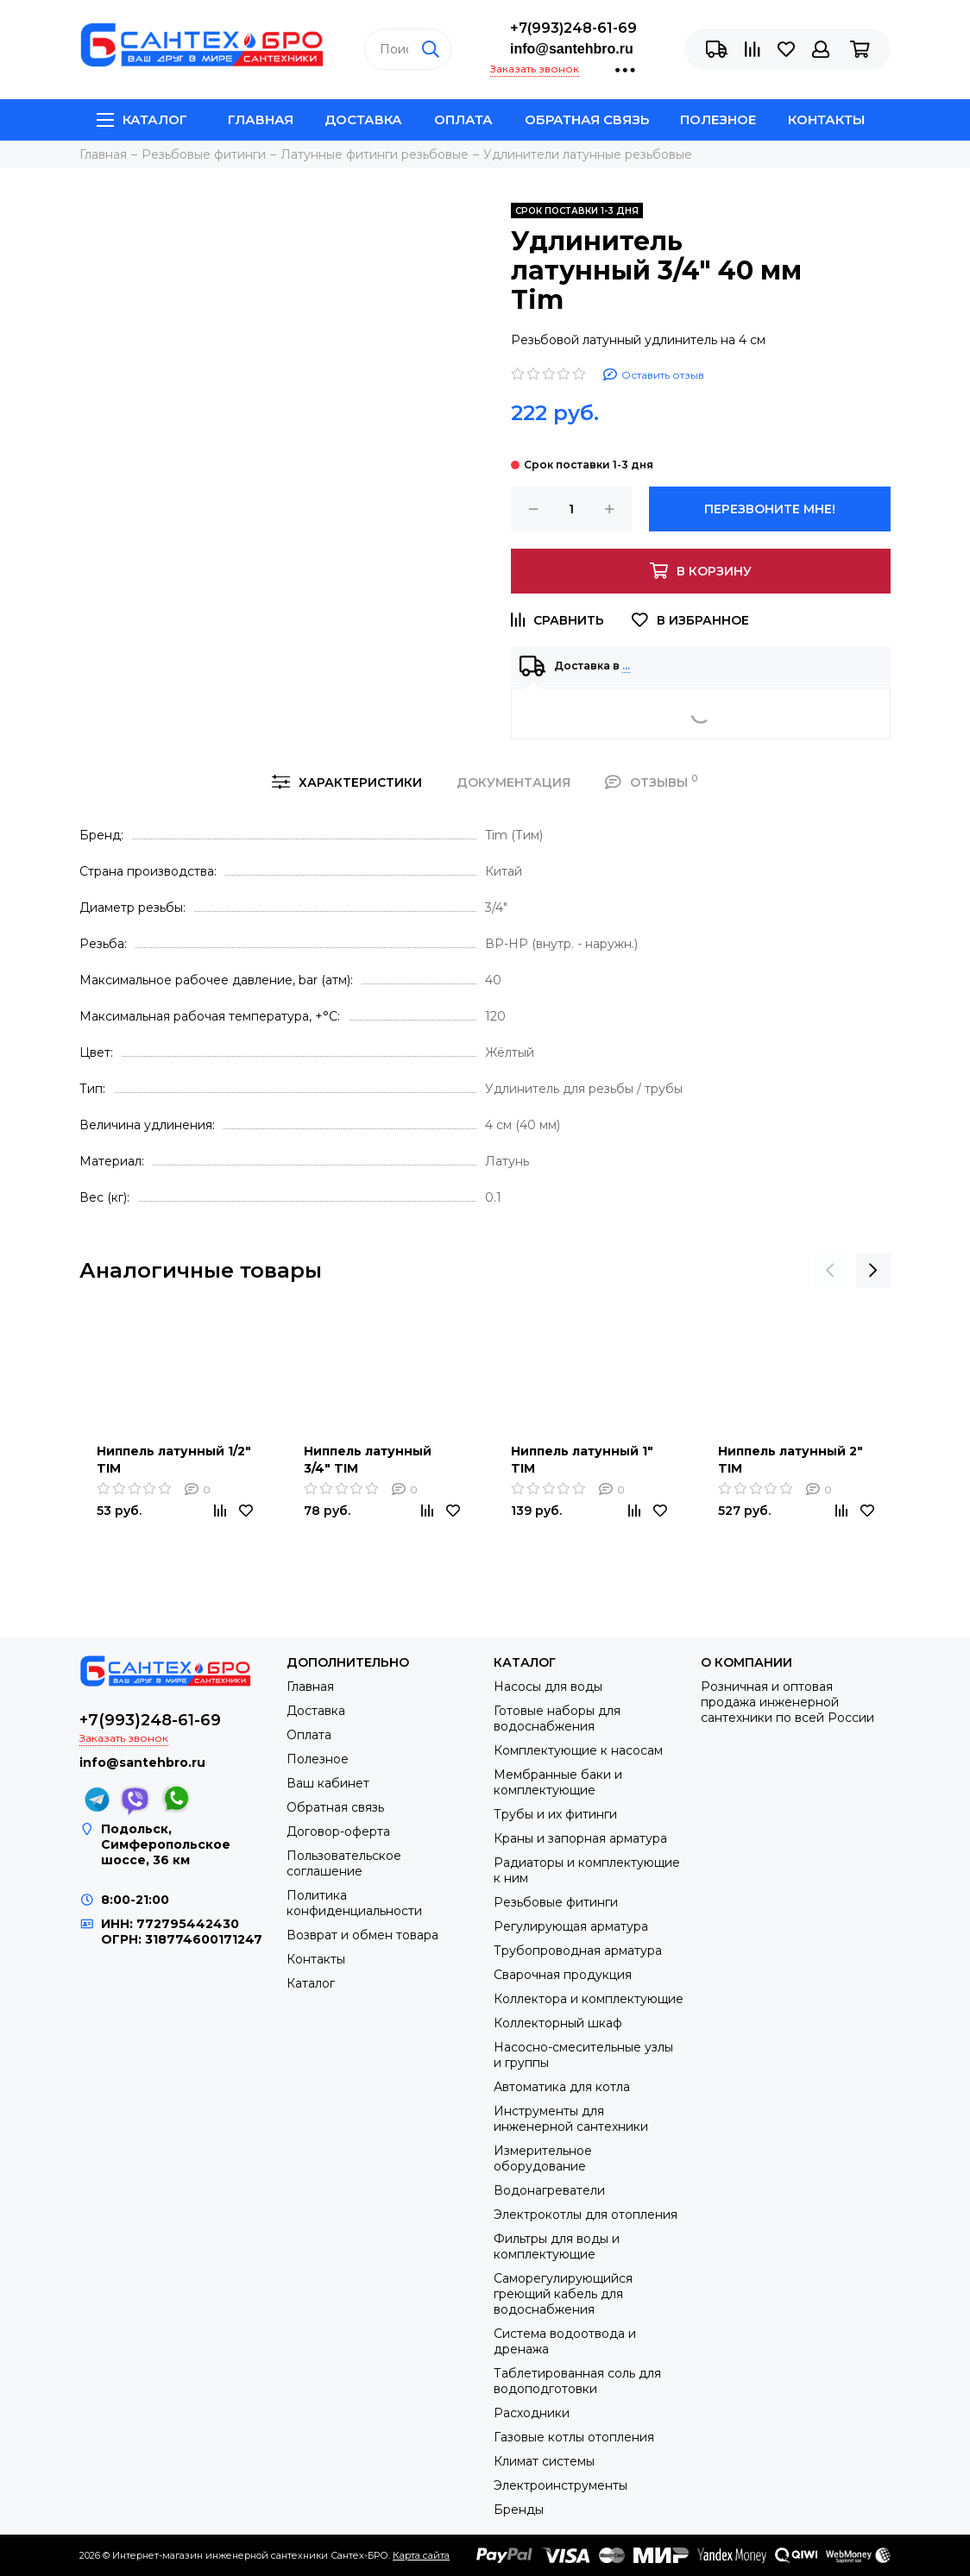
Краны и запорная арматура (580, 1838)
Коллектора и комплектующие (588, 1999)
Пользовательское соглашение (344, 1863)
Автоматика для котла (562, 2087)
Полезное (718, 119)
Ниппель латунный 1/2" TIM (174, 1459)
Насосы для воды (548, 1686)
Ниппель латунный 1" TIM (582, 1459)
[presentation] (830, 1270)
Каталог (142, 119)
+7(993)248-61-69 (573, 28)
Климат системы (544, 2461)
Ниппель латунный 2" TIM (790, 1459)
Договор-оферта (338, 1831)
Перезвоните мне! (769, 509)
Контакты (826, 119)
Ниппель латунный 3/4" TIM (367, 1459)
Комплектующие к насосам (578, 1750)
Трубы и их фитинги (555, 1814)
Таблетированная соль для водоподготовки (577, 2381)
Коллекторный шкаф (558, 2023)
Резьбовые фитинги (556, 1902)
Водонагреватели (549, 2190)
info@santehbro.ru (571, 48)
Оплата (463, 119)
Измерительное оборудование (543, 2158)
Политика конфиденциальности (354, 1903)
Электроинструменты (560, 2485)
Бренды (519, 2509)
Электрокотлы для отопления (585, 2214)
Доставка (363, 119)
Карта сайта (421, 2555)
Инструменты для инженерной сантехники (571, 2118)
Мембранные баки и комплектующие (558, 1782)
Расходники (532, 2413)
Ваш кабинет (328, 1783)
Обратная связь (587, 119)
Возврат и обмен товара (362, 1935)
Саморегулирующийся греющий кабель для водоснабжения (563, 2294)
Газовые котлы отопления (574, 2437)
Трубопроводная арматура (578, 1950)
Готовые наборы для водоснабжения (557, 1718)
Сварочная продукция (563, 1974)
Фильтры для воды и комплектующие (557, 2246)
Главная (260, 119)
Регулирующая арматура (571, 1926)
